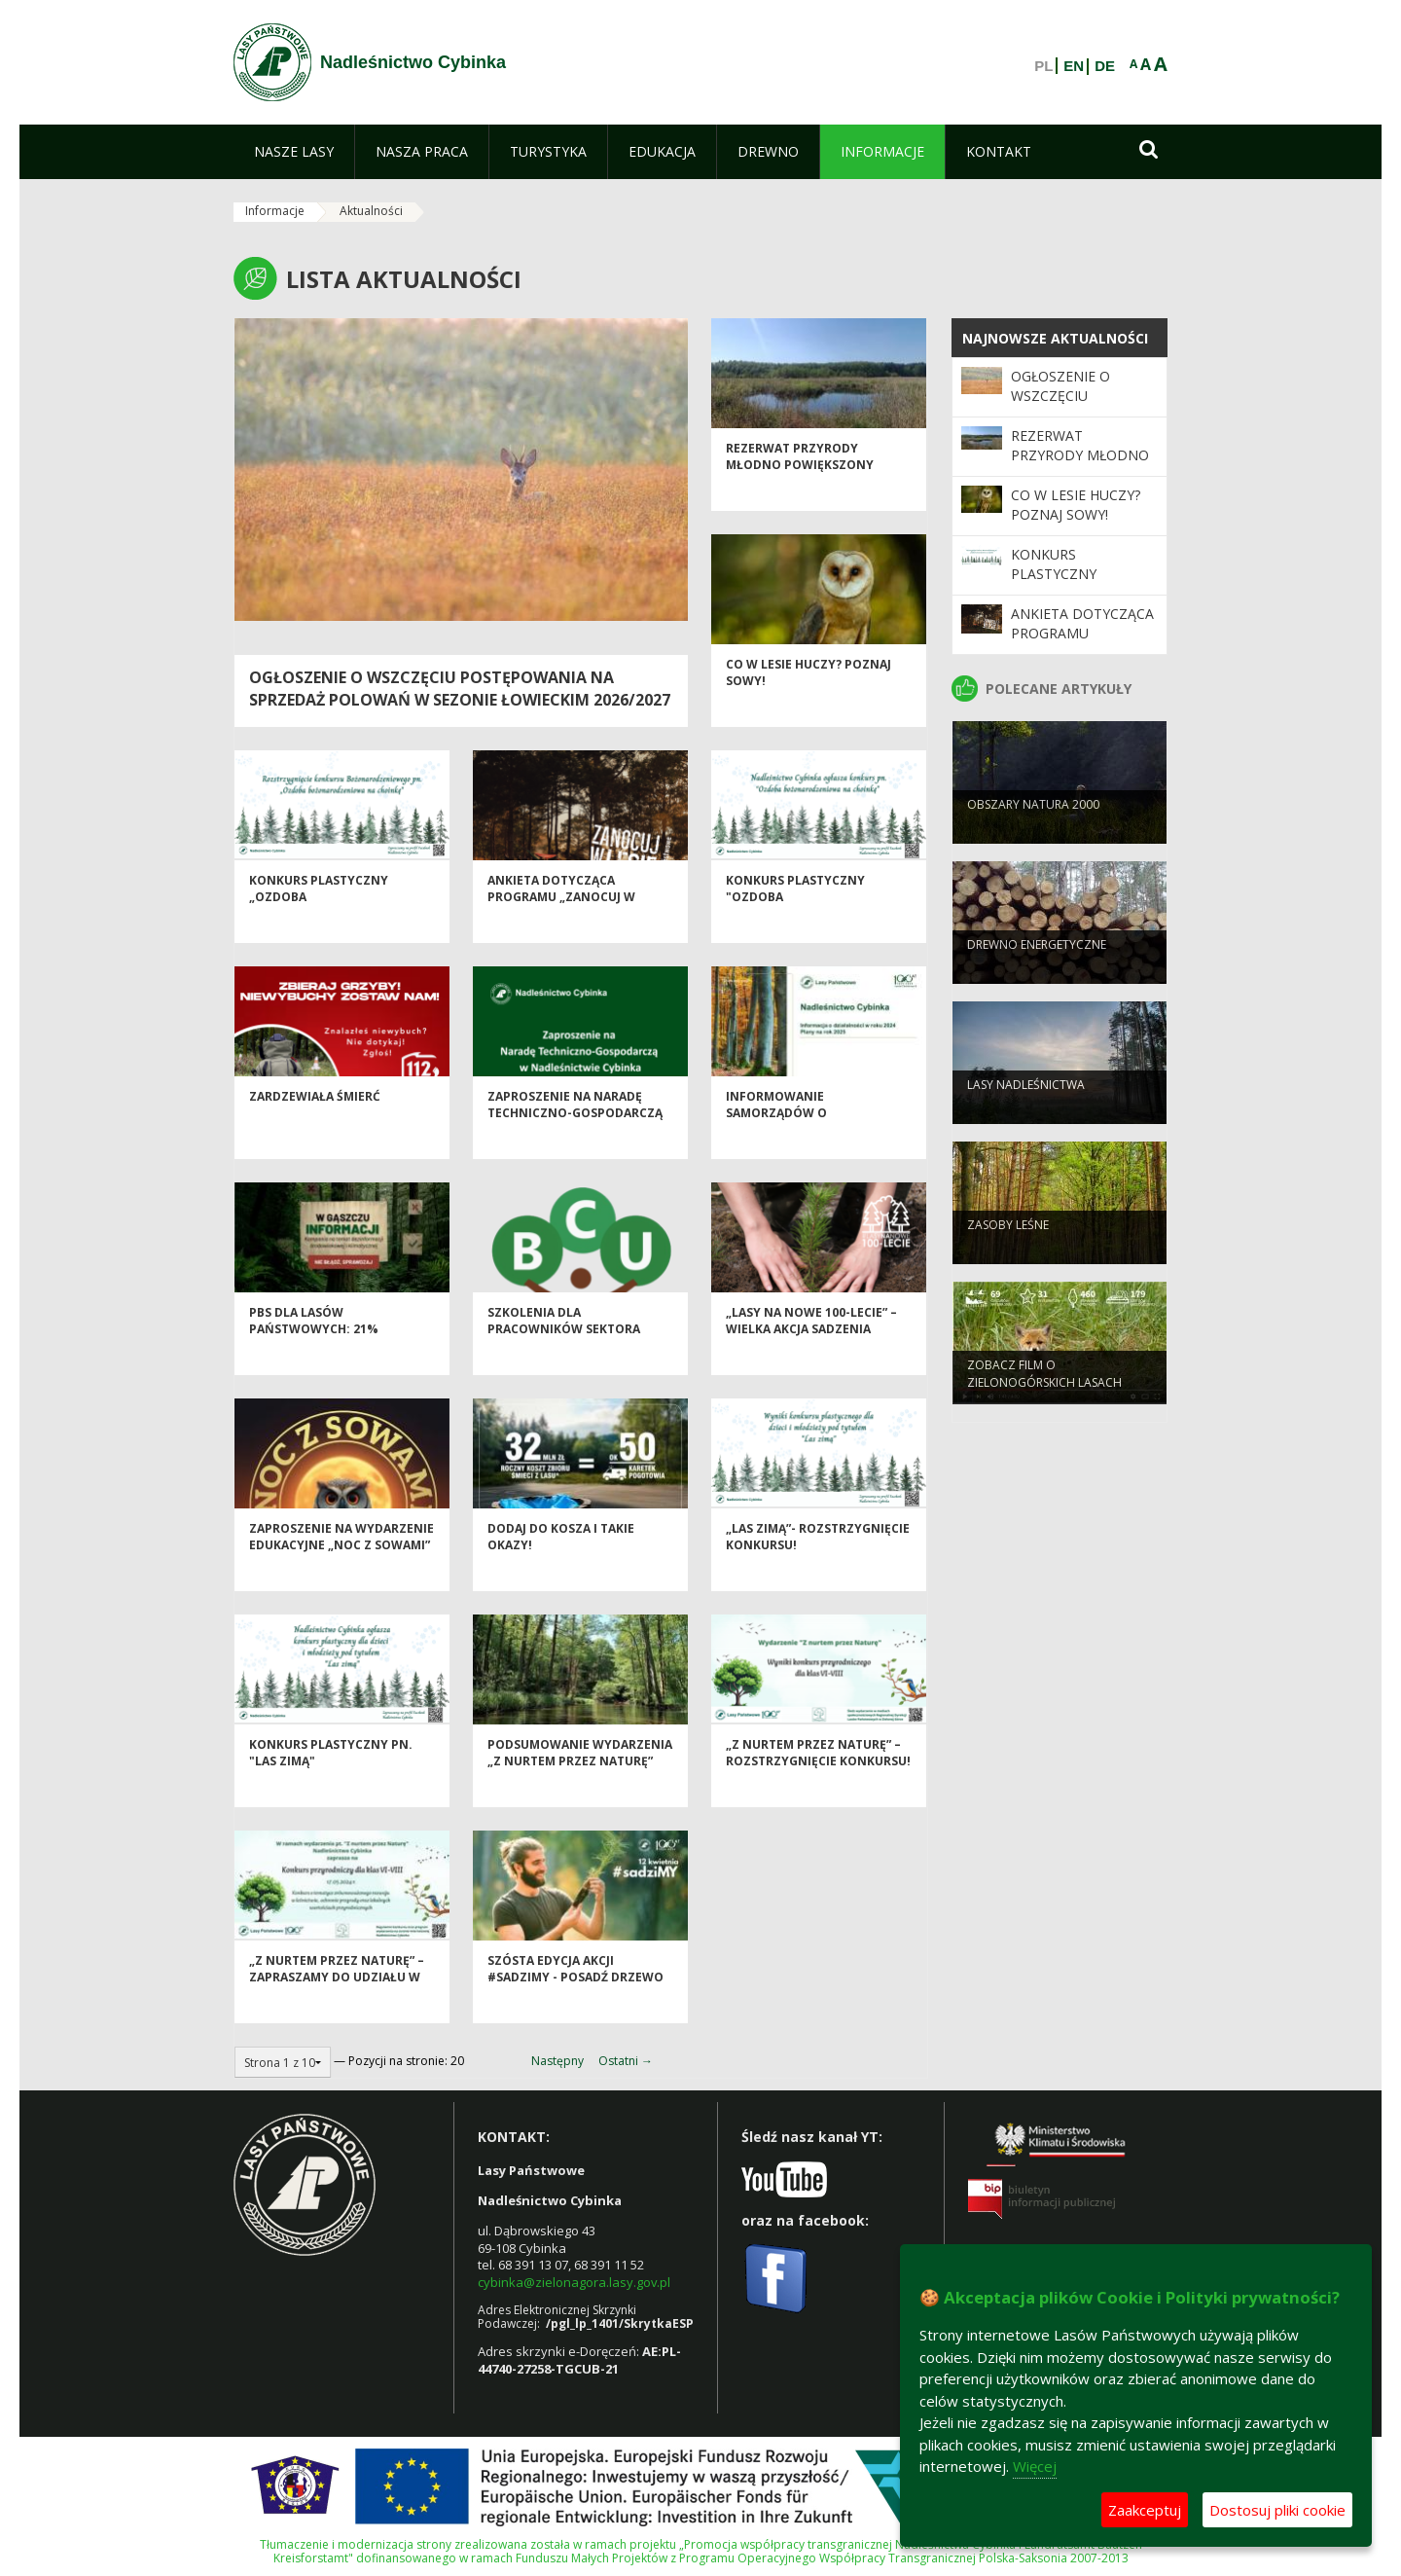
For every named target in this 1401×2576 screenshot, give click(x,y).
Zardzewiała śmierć (314, 1126)
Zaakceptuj (1144, 2510)
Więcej (1035, 2466)
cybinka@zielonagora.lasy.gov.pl (574, 2282)
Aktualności (371, 210)
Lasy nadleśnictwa (1026, 1112)
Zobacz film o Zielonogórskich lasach (1044, 1400)
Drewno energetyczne (1036, 971)
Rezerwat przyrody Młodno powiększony (800, 486)
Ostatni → (625, 2060)
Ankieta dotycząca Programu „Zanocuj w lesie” (561, 927)
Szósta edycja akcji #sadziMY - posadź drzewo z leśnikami (575, 2007)
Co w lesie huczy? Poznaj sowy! (1075, 505)
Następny (557, 2060)
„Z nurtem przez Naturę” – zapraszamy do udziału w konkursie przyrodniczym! (339, 2007)
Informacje (275, 210)
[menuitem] (294, 152)
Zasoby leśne (1008, 1252)
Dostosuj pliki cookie (1277, 2510)
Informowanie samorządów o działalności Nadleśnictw (815, 1143)
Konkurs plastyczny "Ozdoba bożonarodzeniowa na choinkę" (803, 935)
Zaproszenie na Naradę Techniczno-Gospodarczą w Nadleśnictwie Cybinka (575, 1143)
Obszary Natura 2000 (1033, 831)
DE (1105, 66)
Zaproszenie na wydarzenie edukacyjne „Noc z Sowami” (341, 1566)
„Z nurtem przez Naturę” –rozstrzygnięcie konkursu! (818, 1782)
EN (1073, 66)
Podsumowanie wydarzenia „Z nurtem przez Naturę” (579, 1782)
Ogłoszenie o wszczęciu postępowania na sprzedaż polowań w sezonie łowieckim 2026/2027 (459, 688)
